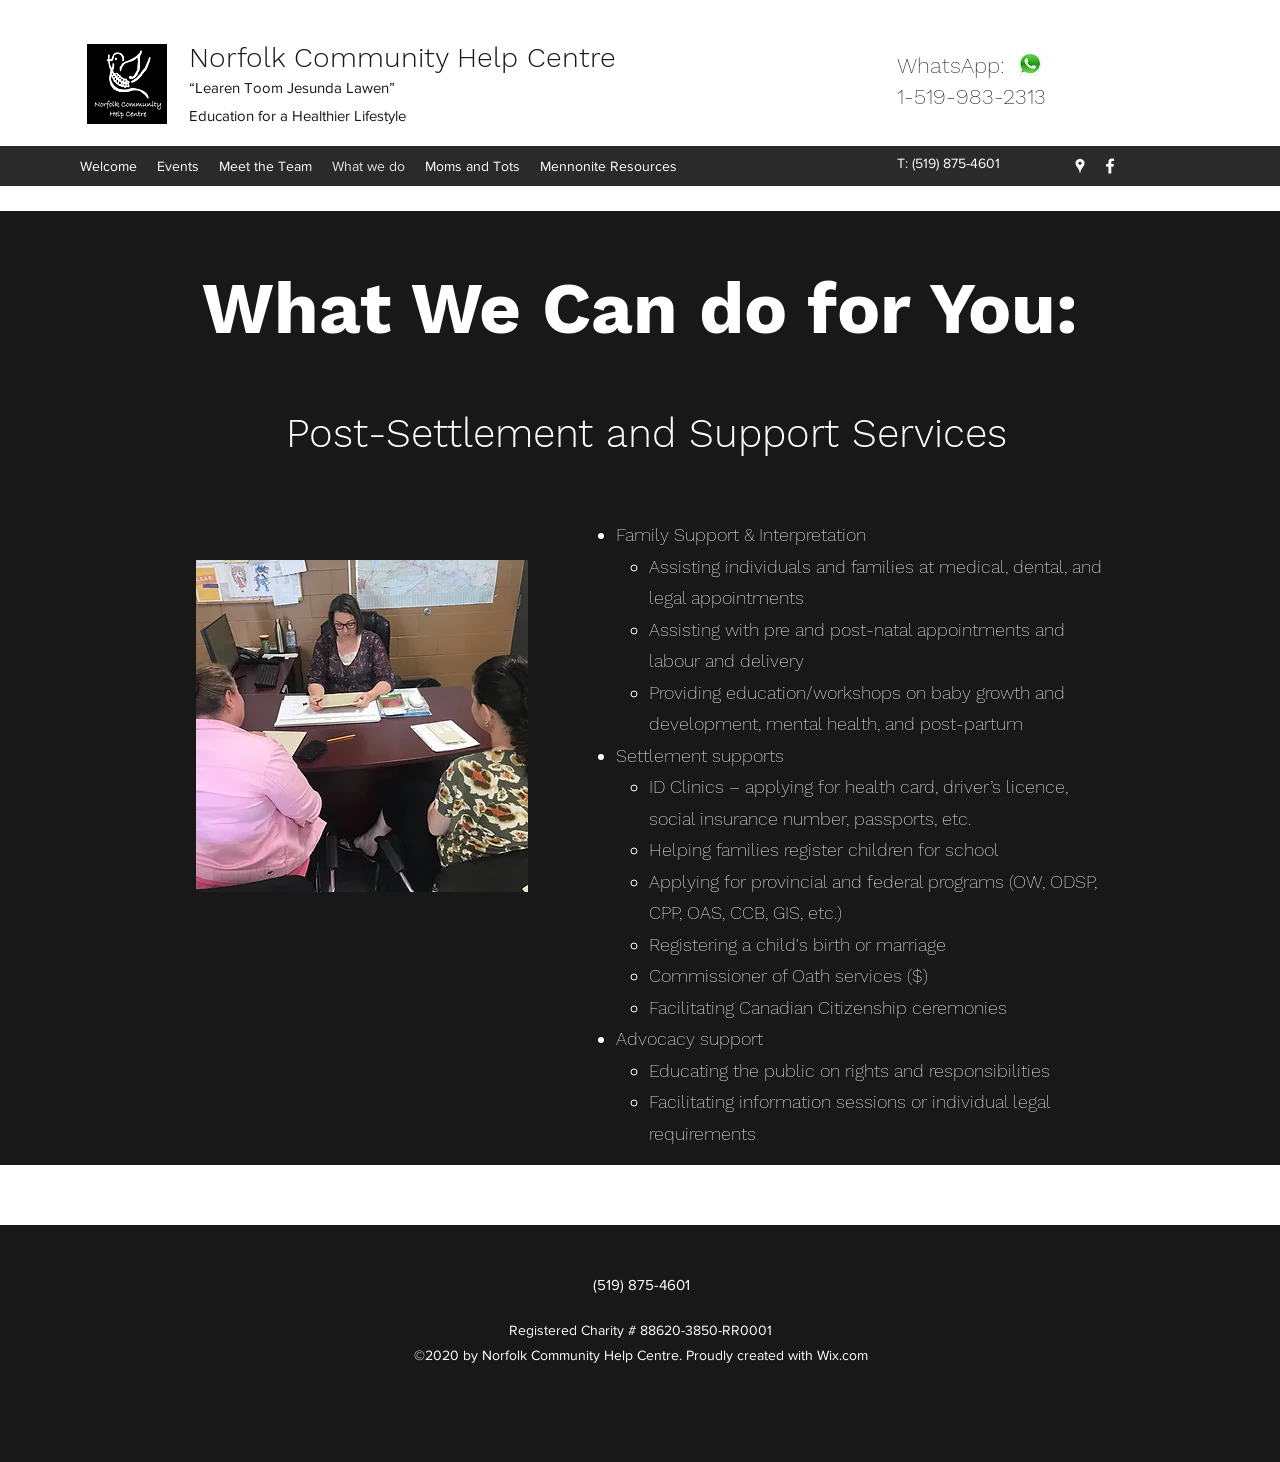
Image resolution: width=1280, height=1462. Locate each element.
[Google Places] (1080, 166)
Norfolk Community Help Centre (402, 57)
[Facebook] (1110, 166)
